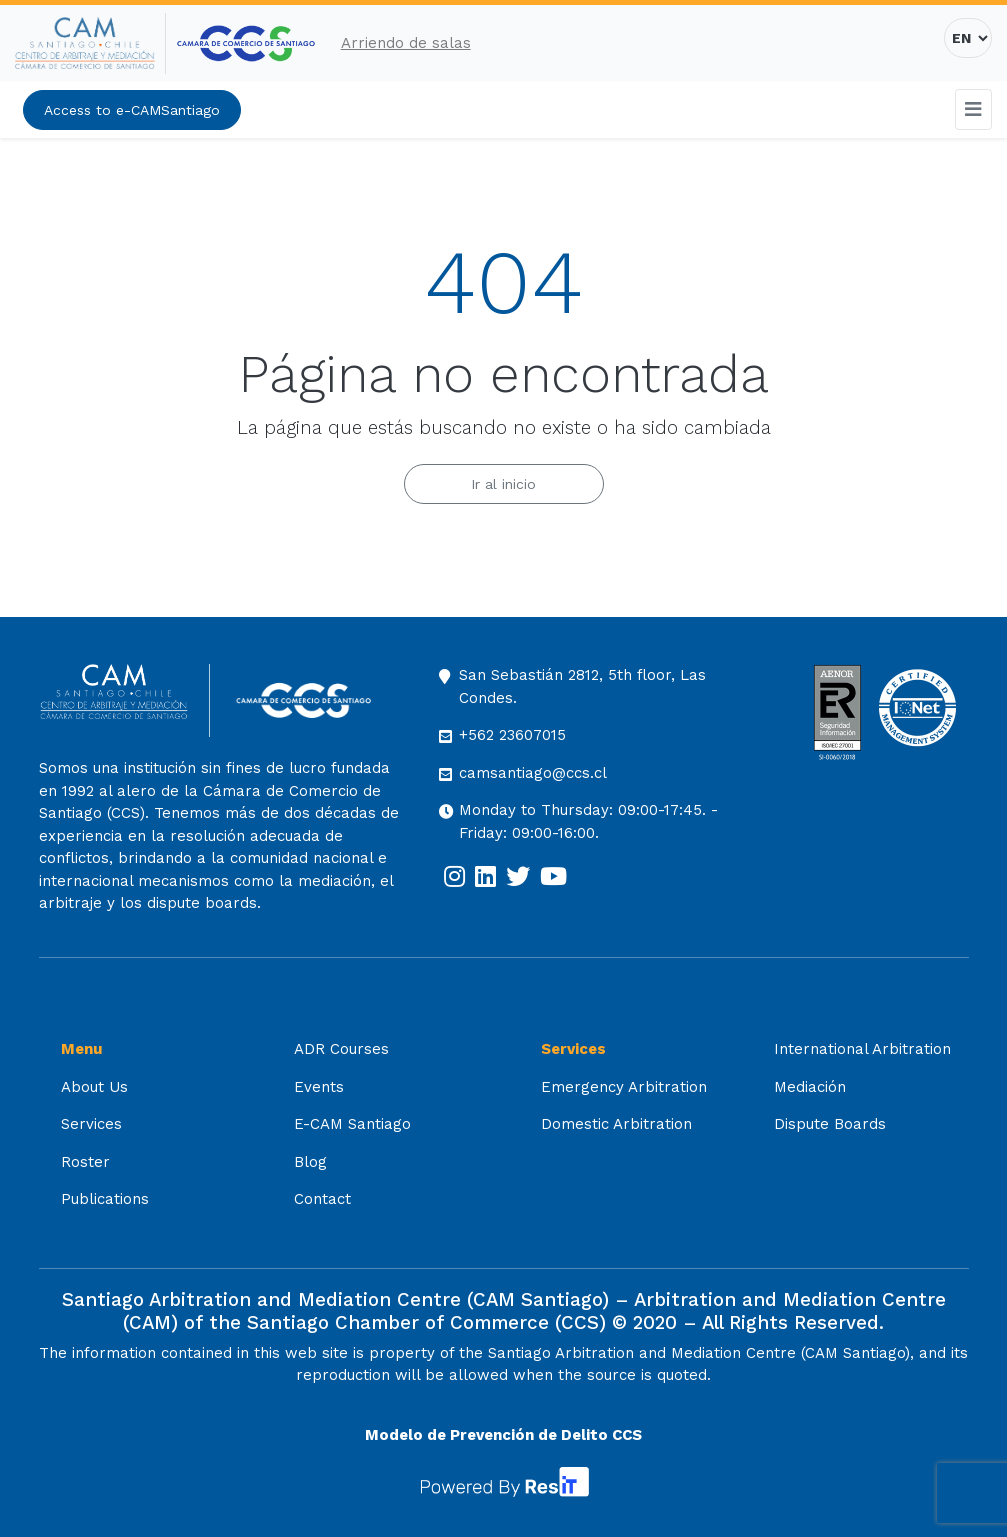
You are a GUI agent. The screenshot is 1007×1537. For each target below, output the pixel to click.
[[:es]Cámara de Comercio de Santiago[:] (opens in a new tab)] (246, 43)
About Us (94, 1087)
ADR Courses (341, 1049)
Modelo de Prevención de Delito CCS (503, 1435)
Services (91, 1124)
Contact (322, 1199)
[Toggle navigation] (974, 109)
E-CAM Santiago (352, 1124)
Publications (105, 1199)
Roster (85, 1162)
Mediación (810, 1087)
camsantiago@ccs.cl (533, 773)
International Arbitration (862, 1049)
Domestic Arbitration (616, 1124)
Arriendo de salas (406, 43)
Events (319, 1087)
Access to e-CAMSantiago (132, 110)
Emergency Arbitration (624, 1087)
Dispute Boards (830, 1124)
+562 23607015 (512, 735)
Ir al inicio (503, 484)
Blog (310, 1162)
